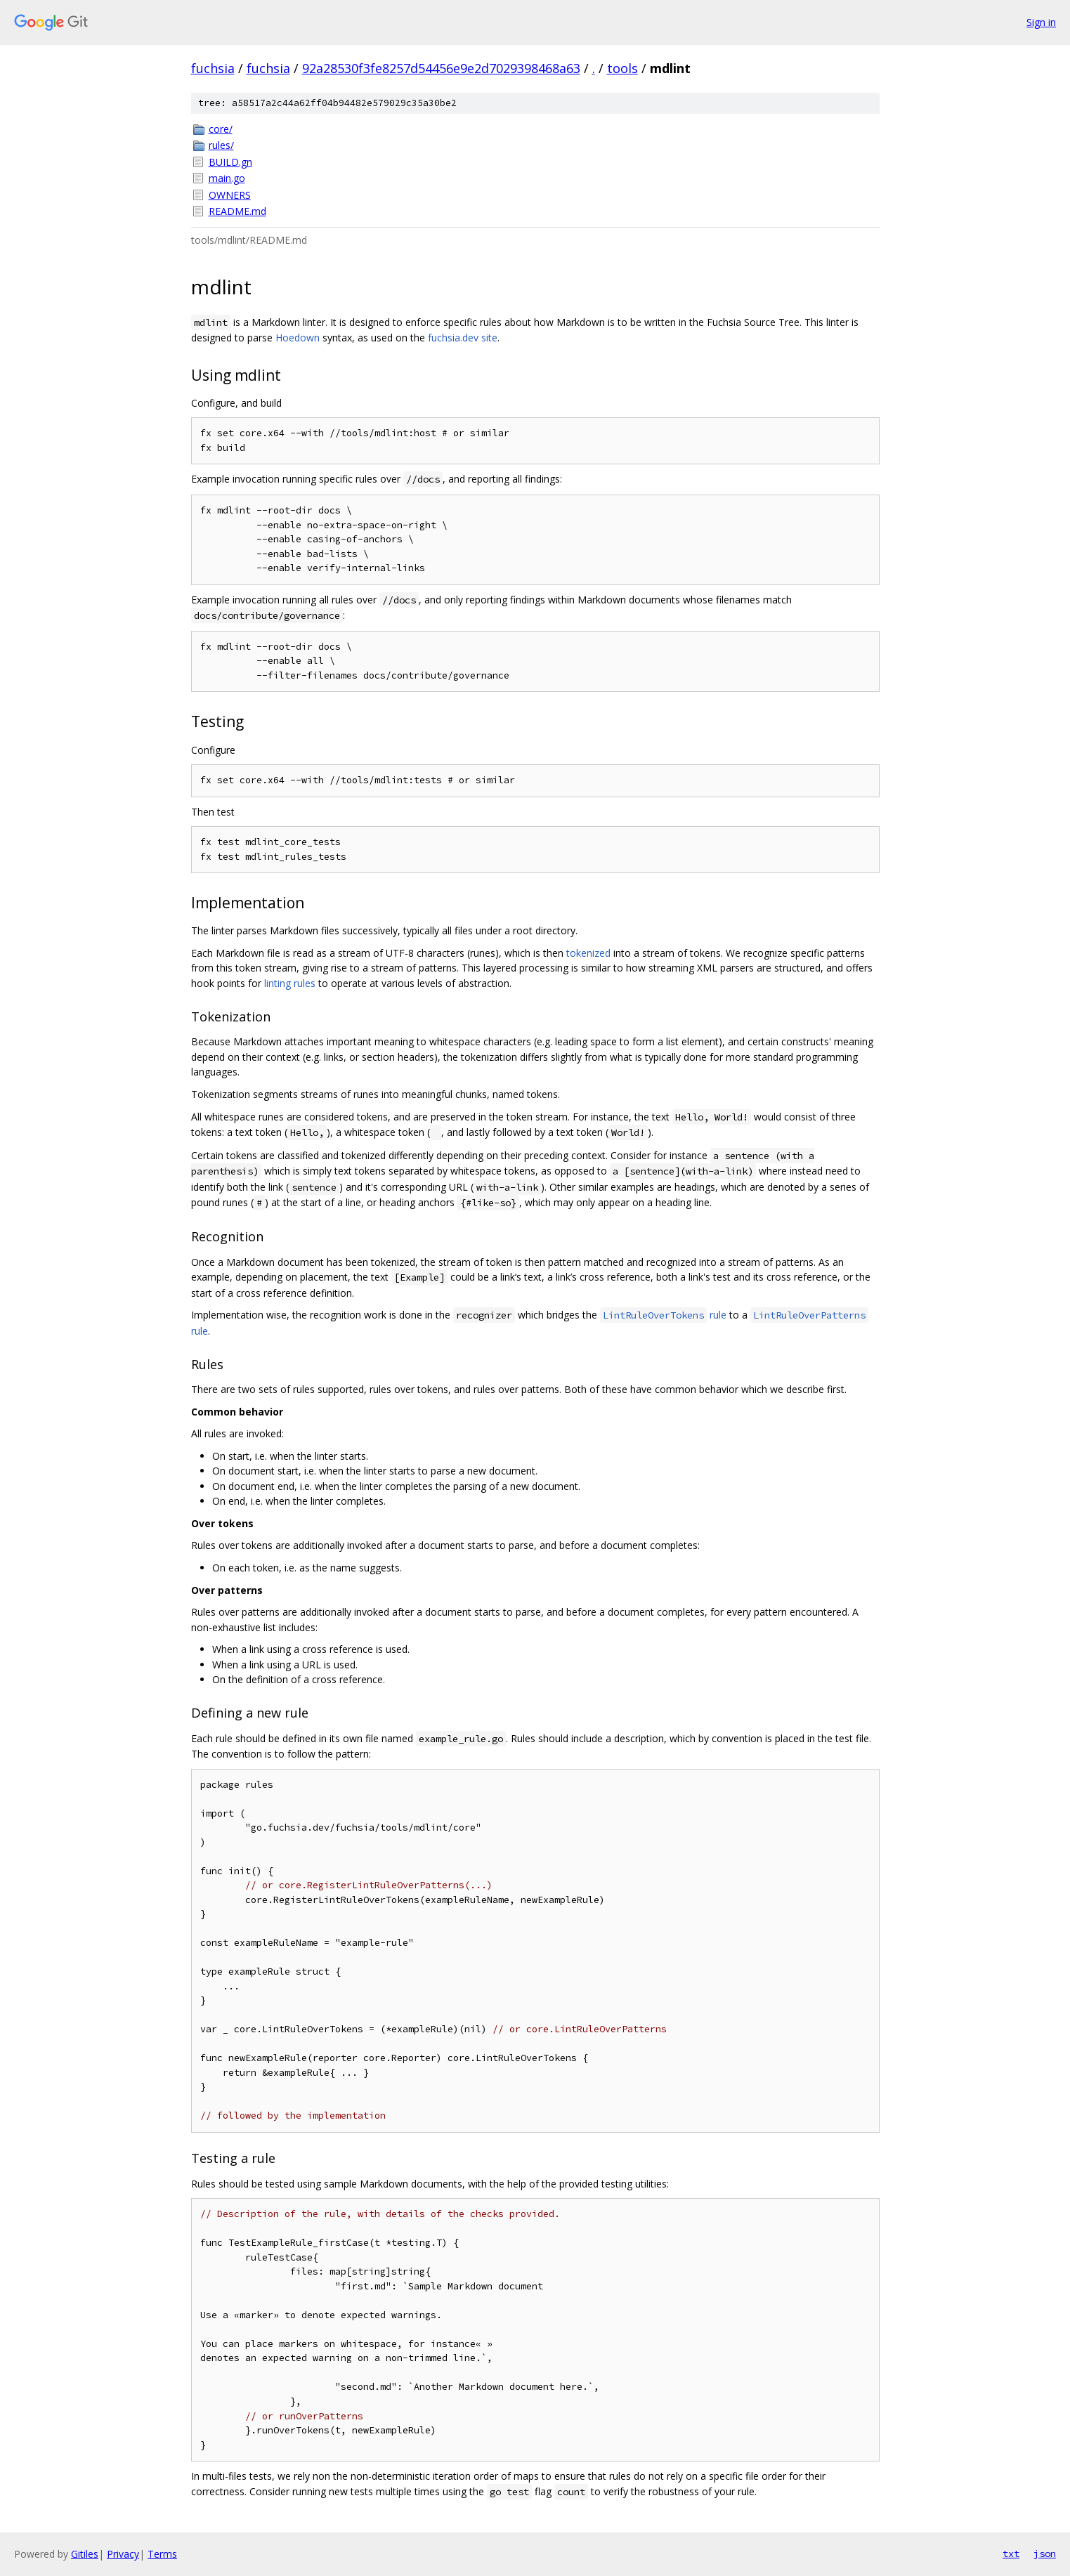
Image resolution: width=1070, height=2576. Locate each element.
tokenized (588, 953)
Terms (162, 2554)
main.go (227, 178)
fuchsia (213, 68)
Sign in (1041, 22)
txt (1011, 2553)
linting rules (289, 983)
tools (622, 68)
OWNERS (230, 195)
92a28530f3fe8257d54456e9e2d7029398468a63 (441, 68)
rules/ (221, 145)
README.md (237, 211)
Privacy (123, 2554)
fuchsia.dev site (462, 337)
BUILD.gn (230, 162)
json (1044, 2553)
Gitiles (84, 2554)
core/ (221, 129)
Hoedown (297, 337)
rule (663, 1314)
